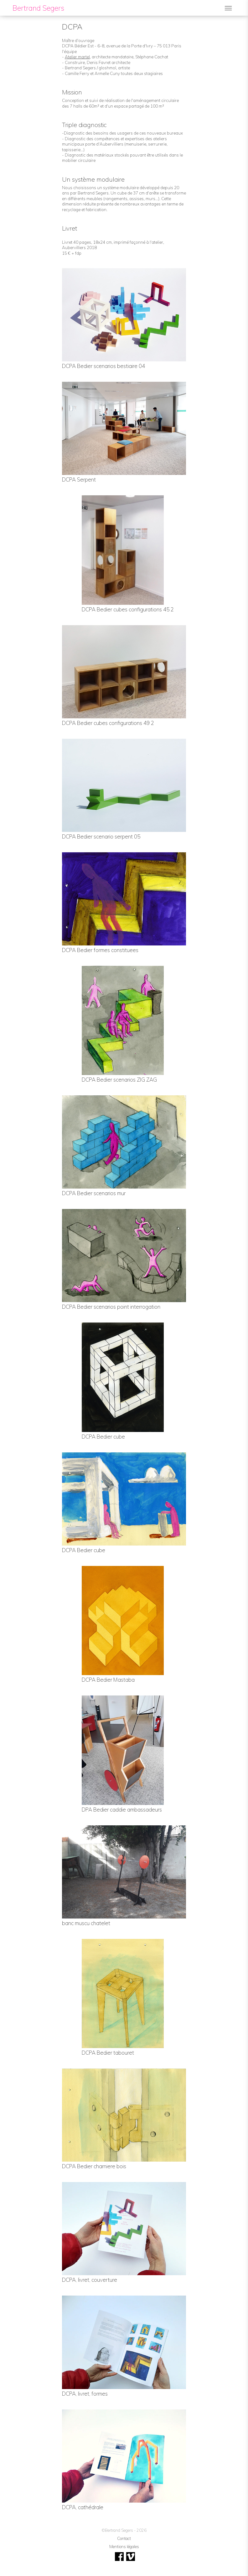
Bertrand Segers (38, 8)
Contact (124, 2538)
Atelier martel (77, 56)
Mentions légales (124, 2546)
